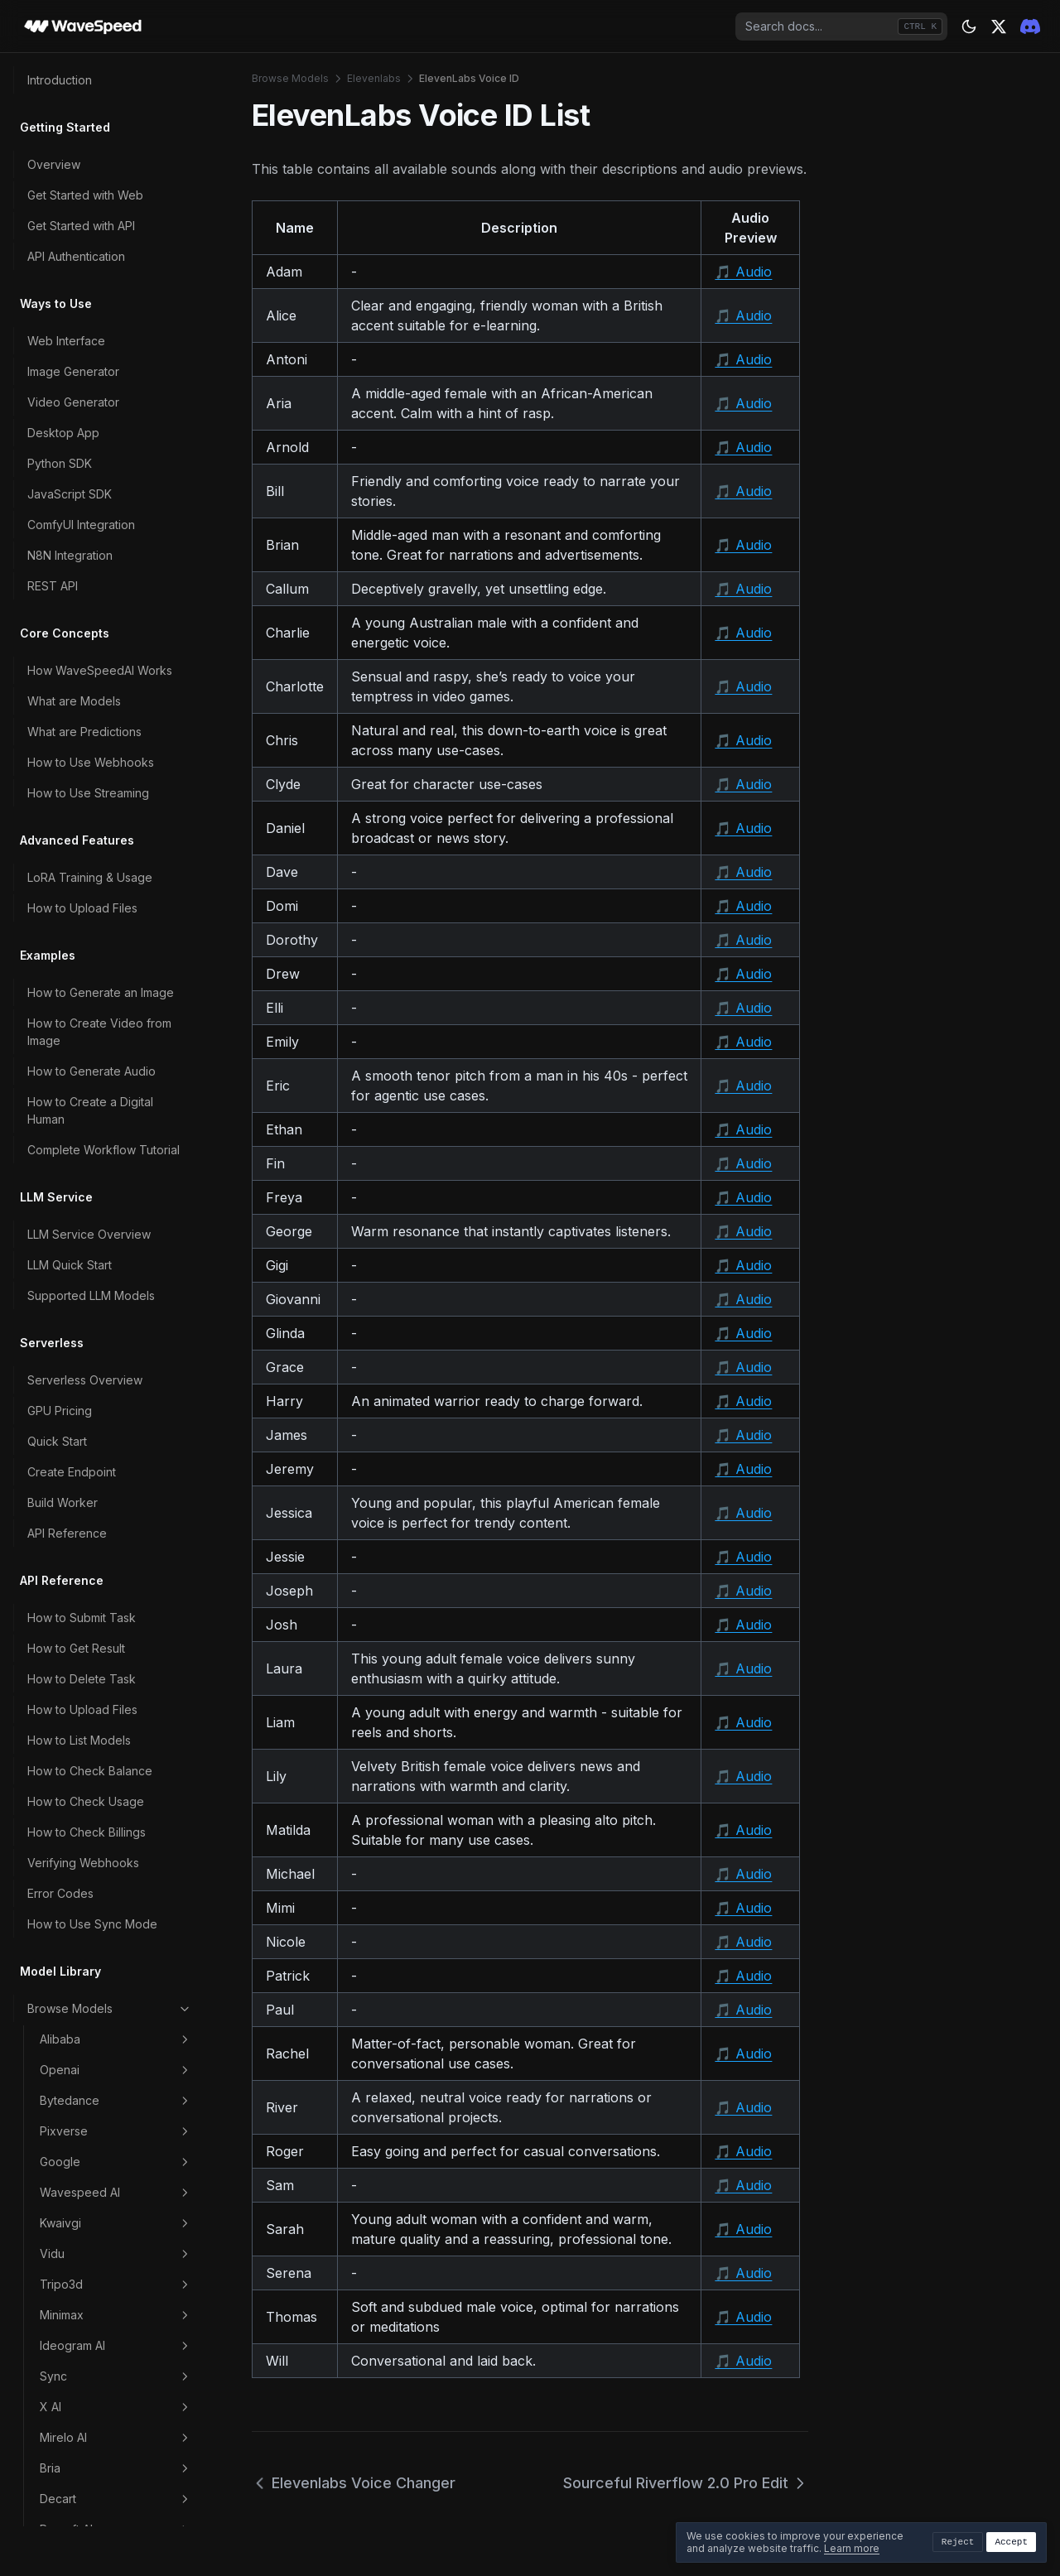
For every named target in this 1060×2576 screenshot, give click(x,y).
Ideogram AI (116, 420)
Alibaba (116, 114)
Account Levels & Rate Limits (104, 2116)
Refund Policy (65, 2177)
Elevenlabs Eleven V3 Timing (126, 796)
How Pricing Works (79, 2055)
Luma (116, 1256)
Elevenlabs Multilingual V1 (128, 906)
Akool (116, 1654)
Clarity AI (116, 1409)
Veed (116, 1593)
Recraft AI (116, 604)
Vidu (116, 328)
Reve (116, 1378)
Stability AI (116, 1685)
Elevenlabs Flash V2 (121, 836)
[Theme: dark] (969, 26)
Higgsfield (116, 1501)
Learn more (851, 2548)
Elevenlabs (116, 696)
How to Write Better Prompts (105, 1940)
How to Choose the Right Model (95, 1900)
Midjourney (116, 1470)
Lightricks (116, 1348)
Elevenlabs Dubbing (121, 727)
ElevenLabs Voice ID (126, 1133)
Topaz (116, 1194)
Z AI (116, 1225)
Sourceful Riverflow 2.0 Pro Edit (685, 2483)
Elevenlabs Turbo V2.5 (128, 1054)
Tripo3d (116, 359)
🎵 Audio (743, 271)
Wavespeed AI (116, 267)
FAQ (38, 2438)
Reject (958, 2541)
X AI (116, 481)
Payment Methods (76, 2085)
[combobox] (841, 26)
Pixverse (116, 206)
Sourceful (116, 1164)
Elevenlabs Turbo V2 (124, 1024)
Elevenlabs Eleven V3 (126, 757)
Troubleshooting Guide (90, 2469)
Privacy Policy (65, 2354)
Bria (116, 543)
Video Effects (116, 1746)
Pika (116, 1317)
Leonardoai (116, 1531)
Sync (116, 451)
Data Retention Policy (85, 2292)
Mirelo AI (116, 512)
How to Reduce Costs (87, 1970)
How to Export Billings (86, 2147)
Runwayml (116, 1715)
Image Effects (116, 1807)
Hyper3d (116, 1286)
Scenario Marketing (116, 1776)
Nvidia (116, 1439)
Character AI (116, 1562)
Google (116, 236)
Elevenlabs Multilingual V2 (128, 954)
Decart (116, 573)
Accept (1011, 2541)
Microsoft (116, 665)
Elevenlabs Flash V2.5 (126, 866)
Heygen (116, 1623)
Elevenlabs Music (114, 993)
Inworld (116, 635)
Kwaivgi (116, 298)
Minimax (116, 390)
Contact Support (72, 2499)
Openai (116, 144)
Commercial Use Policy (89, 2323)
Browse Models (109, 83)
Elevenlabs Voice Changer (114, 1094)
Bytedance (116, 175)
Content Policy (67, 2262)
